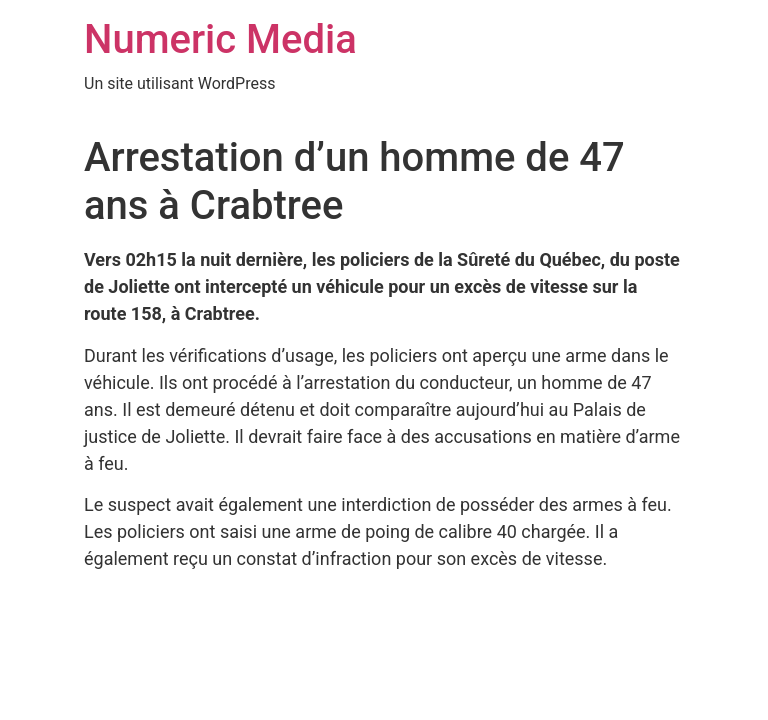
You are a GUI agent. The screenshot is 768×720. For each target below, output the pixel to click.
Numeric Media (220, 39)
